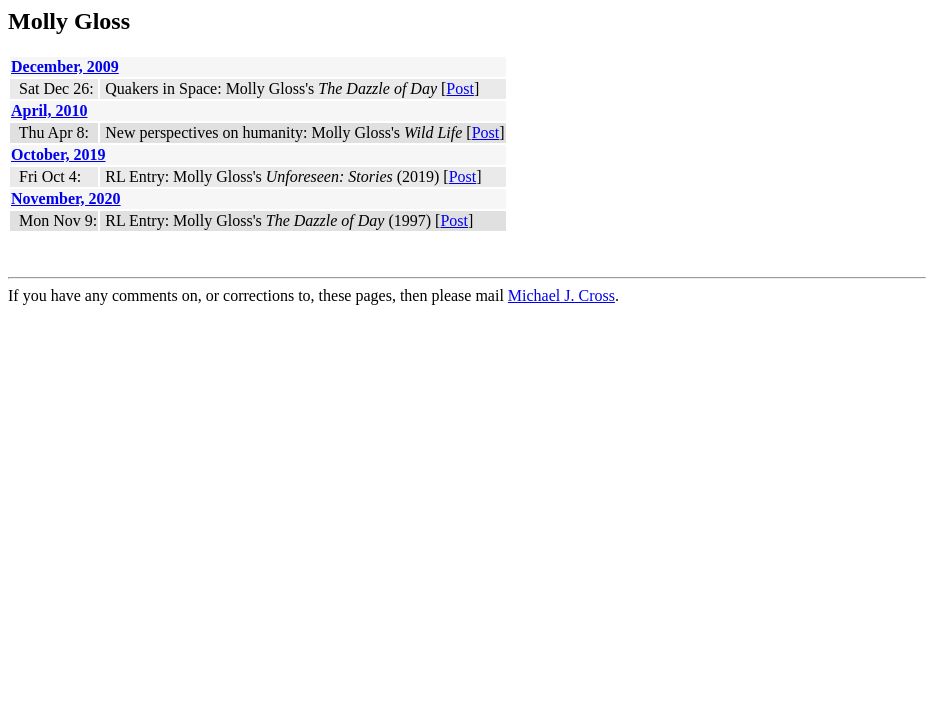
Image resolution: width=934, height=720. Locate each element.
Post (460, 88)
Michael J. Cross (561, 295)
